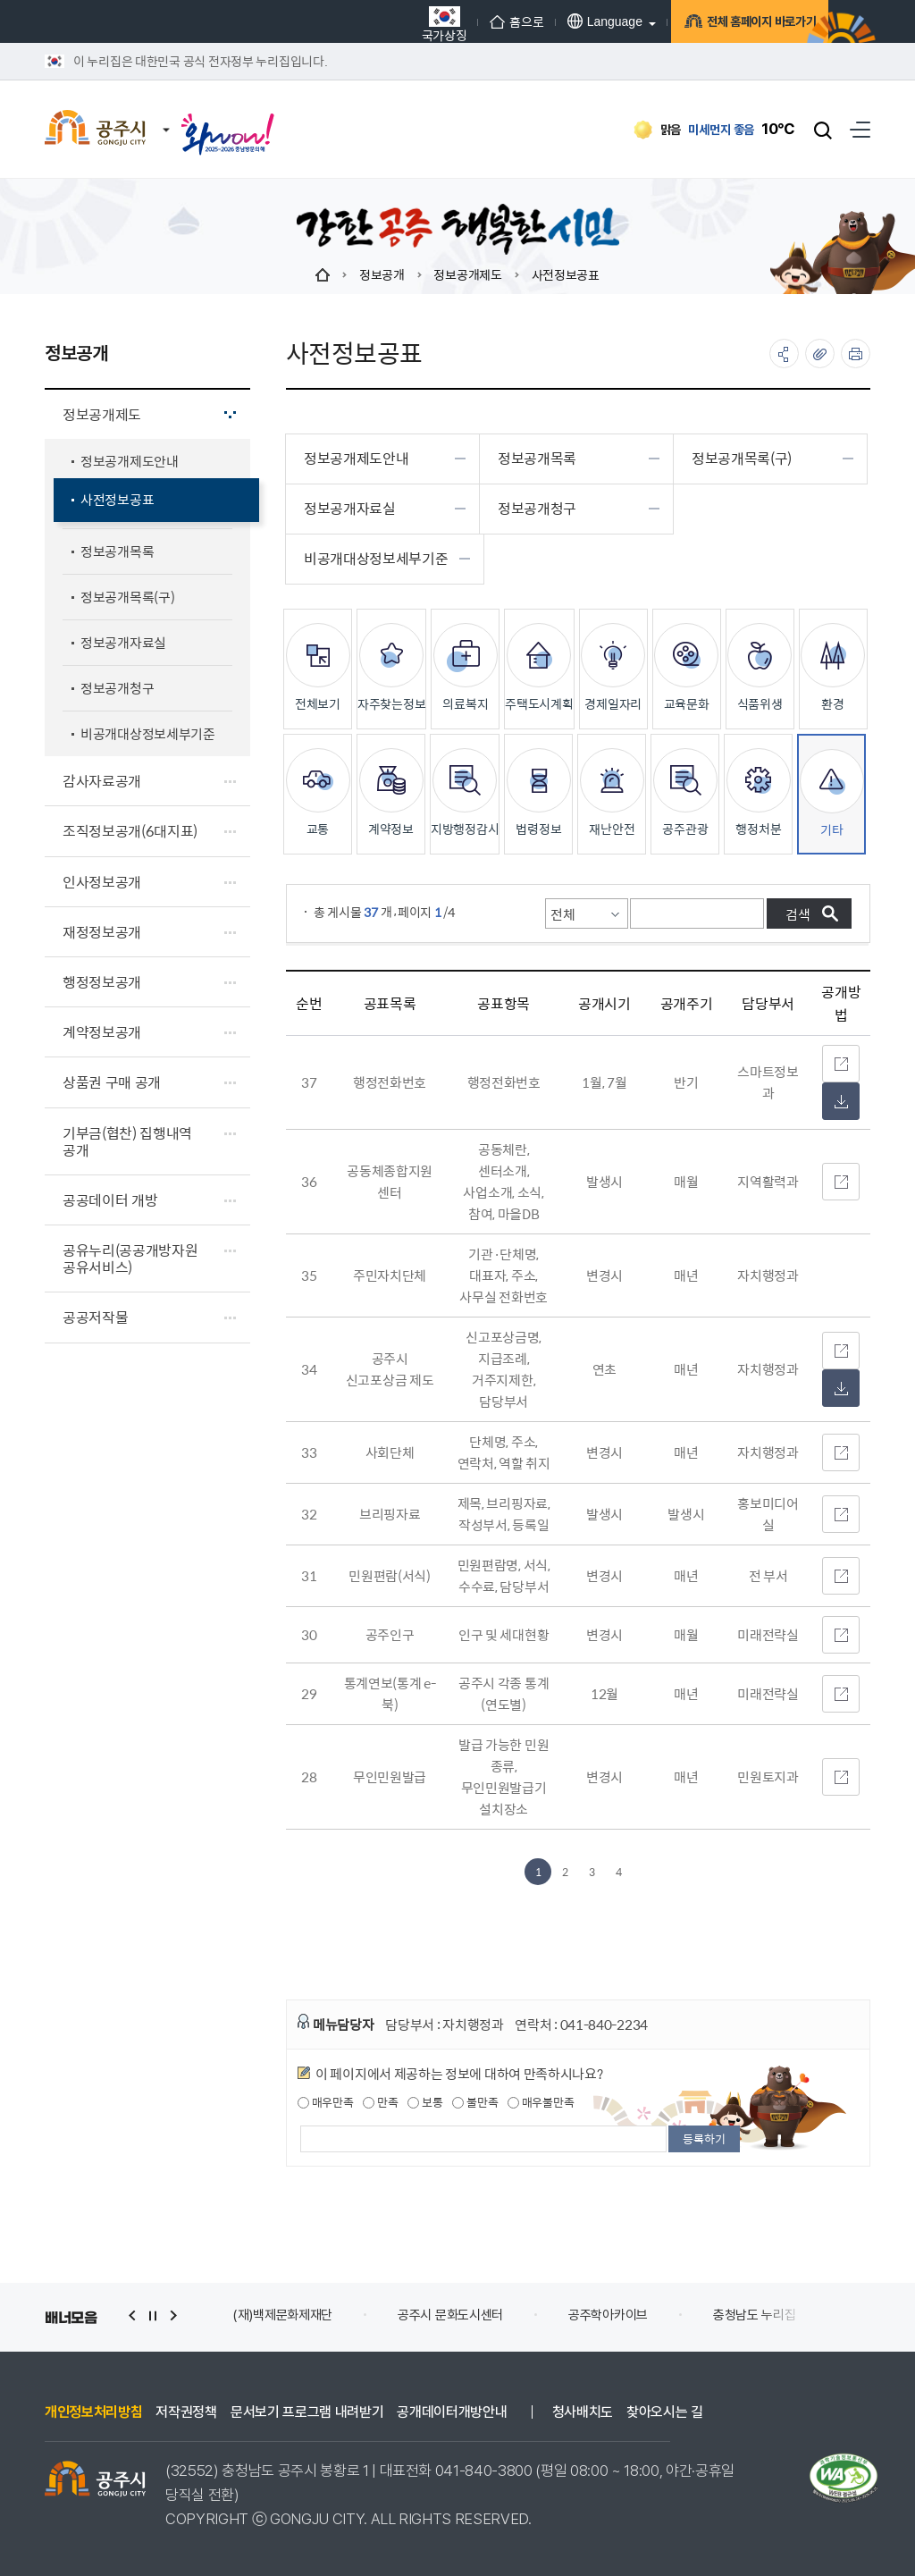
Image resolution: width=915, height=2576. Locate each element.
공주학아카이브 (608, 2315)
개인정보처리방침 (93, 2412)
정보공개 (382, 274)
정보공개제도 (467, 274)
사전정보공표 (566, 274)
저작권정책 (185, 2412)
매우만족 (326, 2102)
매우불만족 (541, 2102)
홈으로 (477, 21)
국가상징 (404, 23)
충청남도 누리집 (754, 2315)
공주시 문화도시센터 (450, 2315)
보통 (424, 2102)
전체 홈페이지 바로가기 (732, 24)
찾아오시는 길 (664, 2412)
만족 (380, 2102)
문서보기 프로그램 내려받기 (307, 2412)
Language (564, 21)
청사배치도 (582, 2412)
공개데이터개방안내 (452, 2412)
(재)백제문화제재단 (282, 2315)
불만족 (475, 2102)
